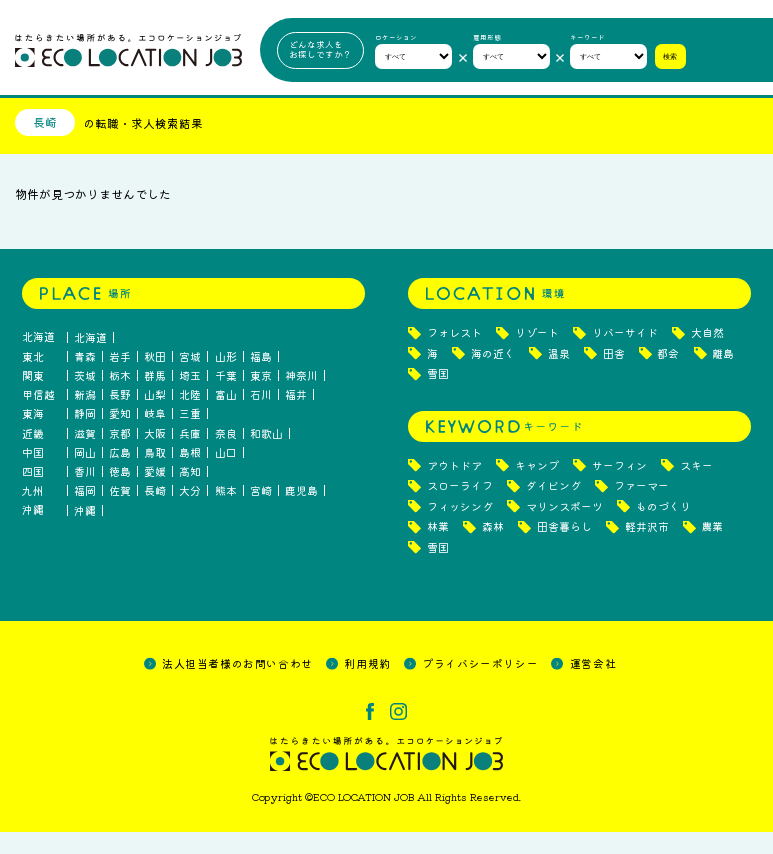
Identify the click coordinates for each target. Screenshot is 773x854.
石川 (261, 416)
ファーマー (641, 508)
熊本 (226, 513)
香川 (85, 493)
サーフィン (619, 487)
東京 (261, 397)
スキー (696, 487)
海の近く (493, 375)
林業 (438, 549)
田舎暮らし (564, 549)
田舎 (614, 375)
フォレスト (454, 355)
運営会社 (593, 685)
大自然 (707, 355)
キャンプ (537, 487)
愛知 (120, 436)
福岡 (85, 513)
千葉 (226, 397)
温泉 (559, 375)
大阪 (155, 455)
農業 (712, 549)
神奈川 (301, 397)
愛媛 (155, 493)
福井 (296, 416)
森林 (493, 549)
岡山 (85, 474)
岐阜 (155, 436)
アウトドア (454, 487)
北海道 (90, 359)
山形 (226, 378)
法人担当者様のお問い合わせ (237, 685)
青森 (85, 378)
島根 (190, 474)
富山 (226, 416)
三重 (190, 436)
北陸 (190, 416)
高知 (190, 493)
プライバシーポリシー (480, 685)
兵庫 (190, 455)
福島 (261, 378)
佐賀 (120, 513)
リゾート (537, 355)
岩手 (120, 378)
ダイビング (553, 508)
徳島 (120, 493)
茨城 (85, 397)
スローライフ (460, 508)
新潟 (85, 416)
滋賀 (85, 455)
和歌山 (266, 455)
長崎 (155, 513)
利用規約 (367, 685)
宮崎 (261, 513)
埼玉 (190, 397)
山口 (226, 474)
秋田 (155, 378)
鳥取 (155, 474)
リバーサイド (625, 355)
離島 (723, 375)
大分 (190, 513)
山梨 (155, 416)
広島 (120, 474)
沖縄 (85, 532)
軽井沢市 (647, 549)
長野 (120, 416)
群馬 (155, 397)
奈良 (226, 455)
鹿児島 (301, 513)
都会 (668, 375)
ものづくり (663, 528)
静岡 (85, 436)
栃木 (120, 397)
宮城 (190, 378)
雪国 (438, 396)
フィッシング (460, 528)
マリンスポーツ (564, 528)
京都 (120, 455)
